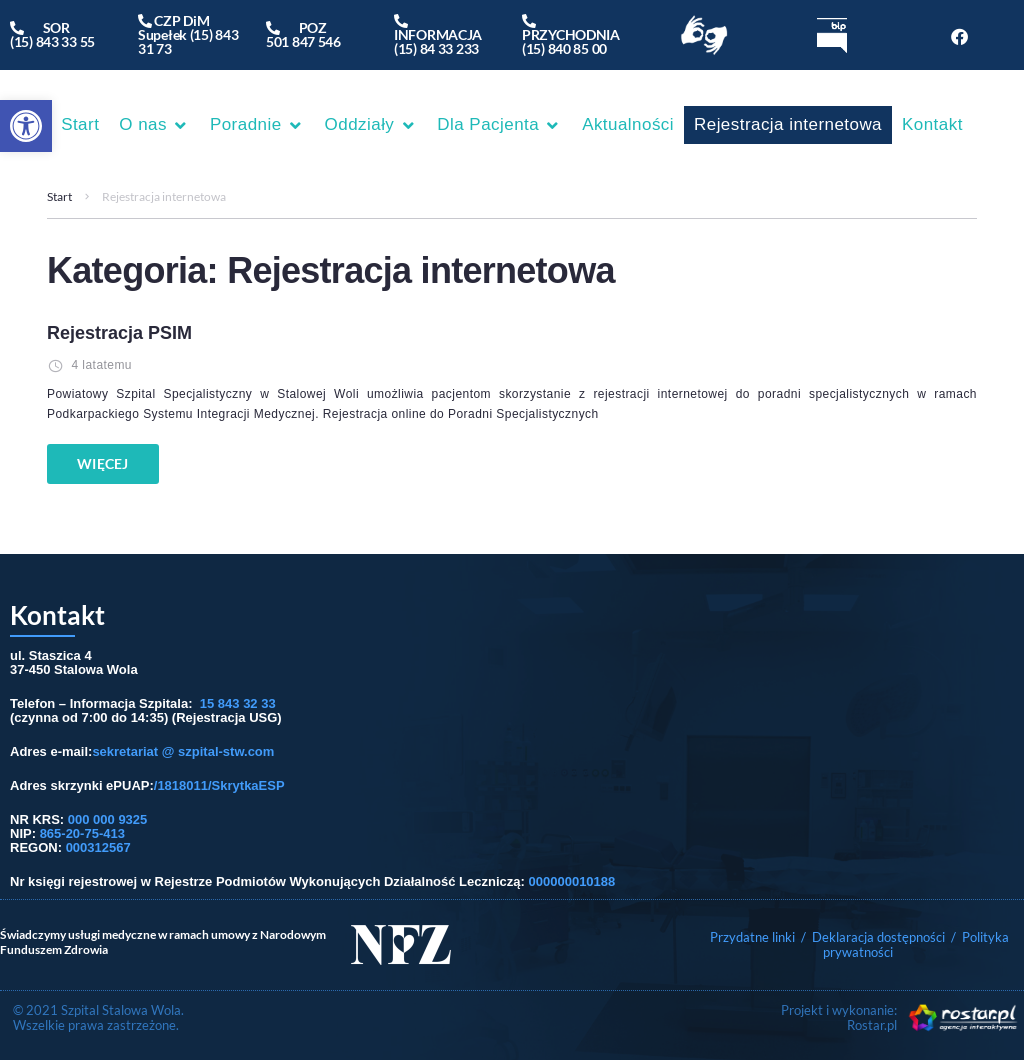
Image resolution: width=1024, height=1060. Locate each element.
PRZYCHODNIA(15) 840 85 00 (571, 34)
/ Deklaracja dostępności (873, 937)
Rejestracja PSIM (119, 333)
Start (59, 196)
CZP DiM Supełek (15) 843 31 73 (188, 34)
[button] (26, 126)
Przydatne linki (752, 937)
